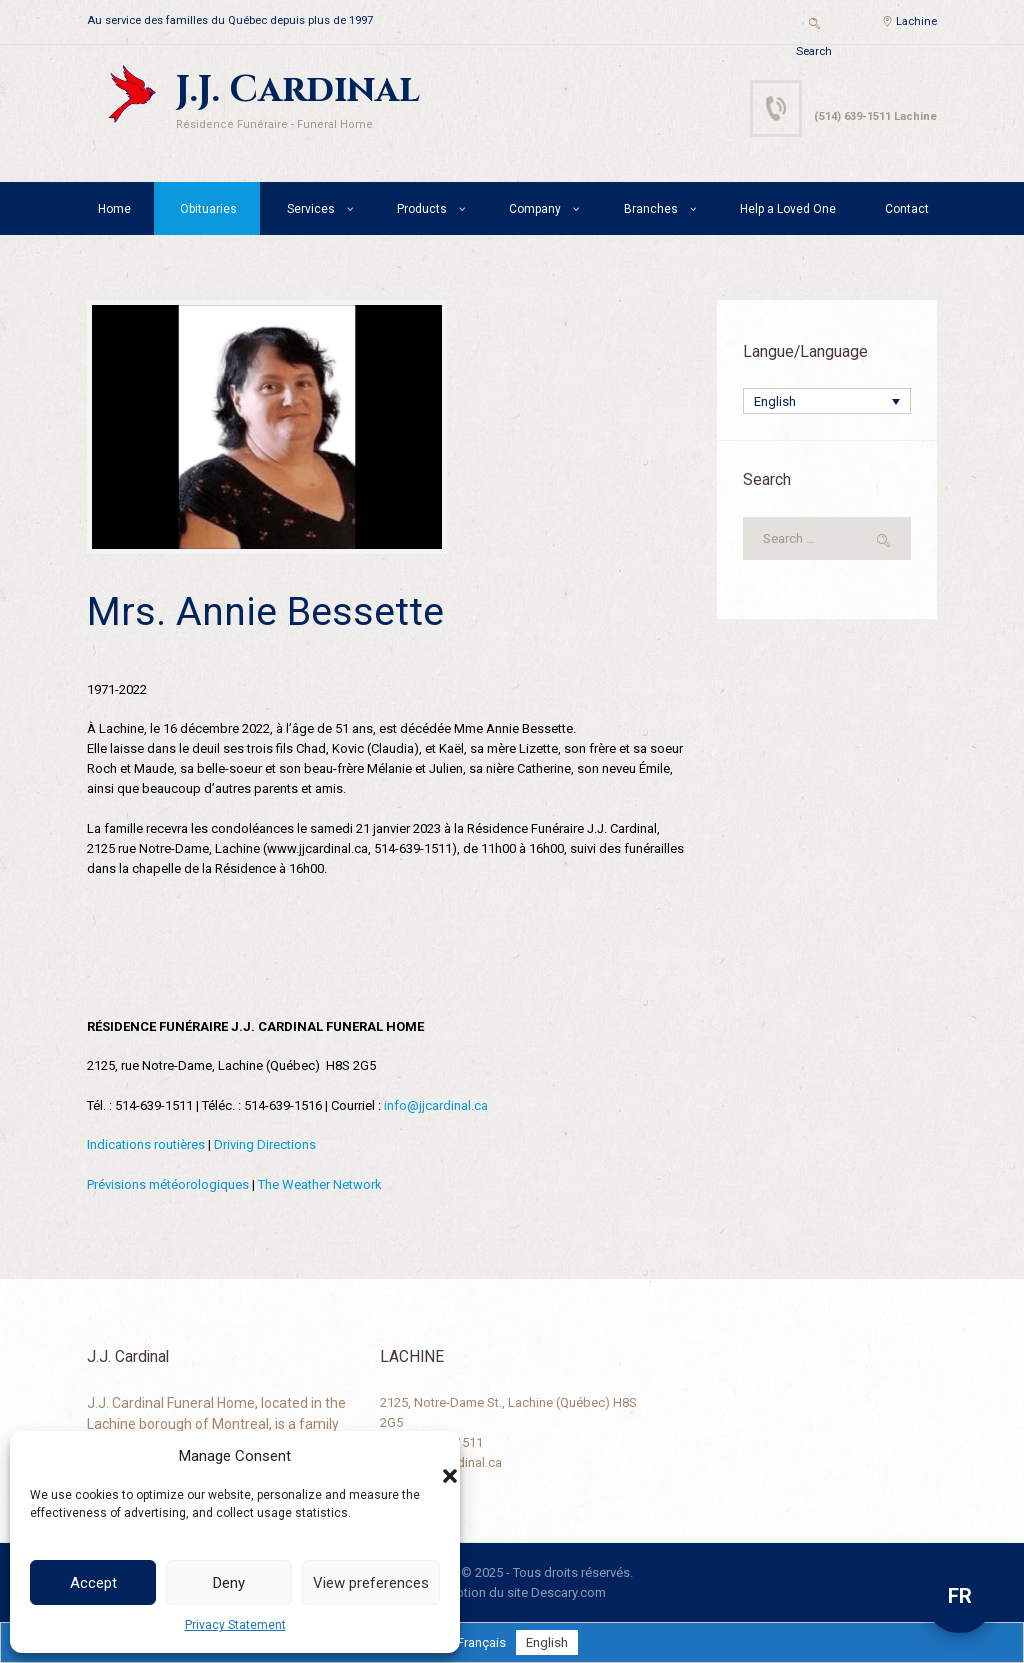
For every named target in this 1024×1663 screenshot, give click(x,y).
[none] (827, 401)
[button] (430, 1456)
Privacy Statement (235, 1625)
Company (535, 209)
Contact (907, 209)
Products (422, 209)
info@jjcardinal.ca (436, 1105)
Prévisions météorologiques (168, 1184)
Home (114, 209)
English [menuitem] (775, 401)
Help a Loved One (788, 209)
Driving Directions (265, 1144)
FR (960, 1596)
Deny (229, 1583)
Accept (93, 1583)
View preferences (371, 1583)
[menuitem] (827, 401)
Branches (651, 209)
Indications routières (146, 1144)
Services (311, 209)
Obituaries (208, 209)
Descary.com (568, 1592)
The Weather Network (320, 1184)
